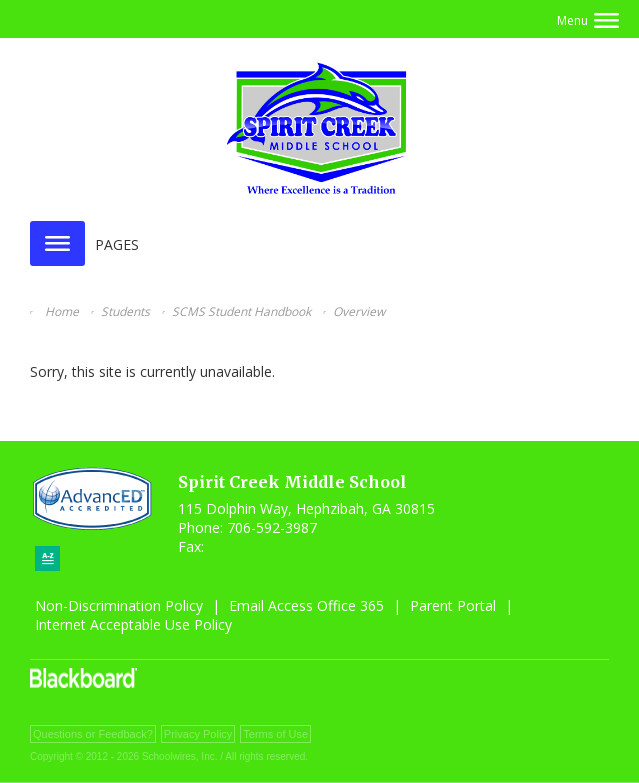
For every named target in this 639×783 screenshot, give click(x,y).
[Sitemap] (47, 558)
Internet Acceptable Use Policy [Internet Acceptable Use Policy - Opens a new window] (133, 624)
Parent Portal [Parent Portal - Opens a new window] (453, 605)
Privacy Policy (198, 734)
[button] (588, 20)
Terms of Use (275, 734)
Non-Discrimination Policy (119, 605)
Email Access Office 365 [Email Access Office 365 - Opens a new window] (306, 605)
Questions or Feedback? (93, 734)
